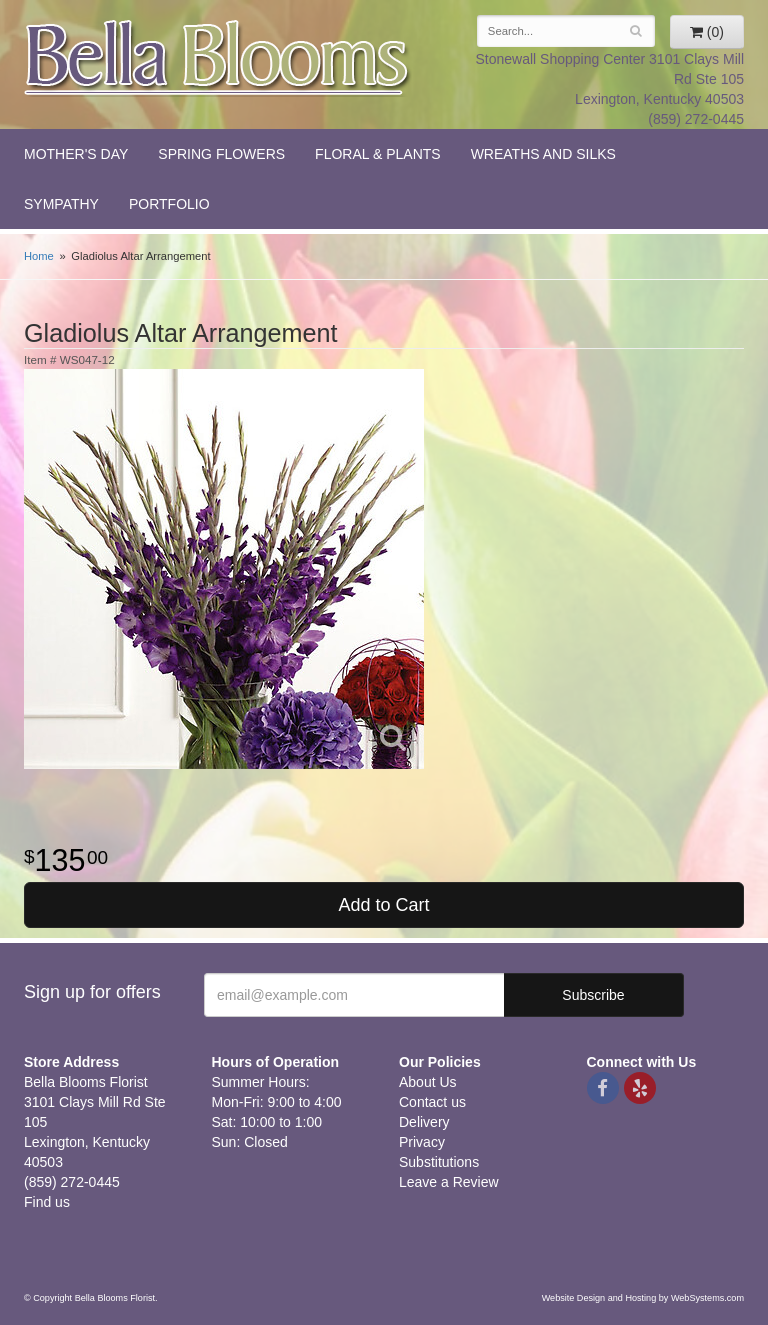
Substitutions (439, 1162)
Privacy (422, 1142)
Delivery (424, 1122)
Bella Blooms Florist (218, 58)
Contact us (432, 1102)
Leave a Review (449, 1182)
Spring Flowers (221, 154)
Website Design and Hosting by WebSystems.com (643, 1298)
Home (39, 256)
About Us (428, 1082)
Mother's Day (76, 154)
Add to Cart (383, 905)
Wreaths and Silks (543, 154)
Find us (47, 1202)
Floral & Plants (378, 154)
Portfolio (169, 204)
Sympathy (61, 204)
